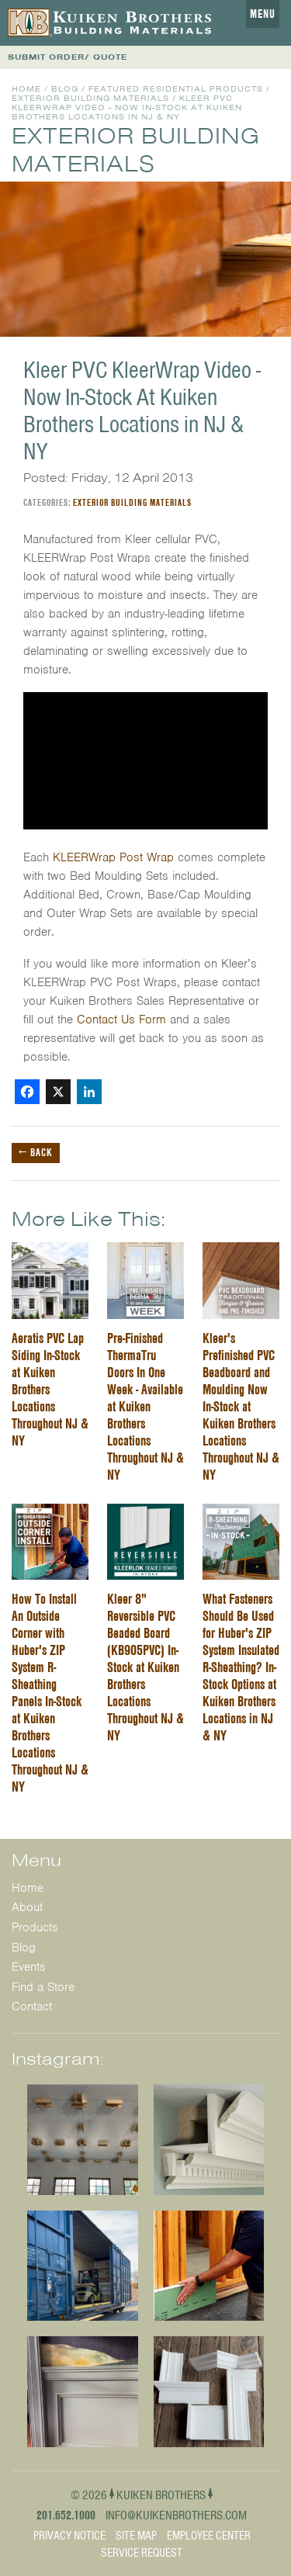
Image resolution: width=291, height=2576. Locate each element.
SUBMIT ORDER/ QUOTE (67, 57)
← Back (36, 1152)
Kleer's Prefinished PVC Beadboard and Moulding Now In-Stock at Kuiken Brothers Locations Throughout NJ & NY (241, 1406)
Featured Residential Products (175, 89)
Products (35, 1927)
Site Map (136, 2535)
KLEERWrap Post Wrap (113, 857)
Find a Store (43, 1987)
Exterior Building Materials (90, 98)
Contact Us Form (123, 1019)
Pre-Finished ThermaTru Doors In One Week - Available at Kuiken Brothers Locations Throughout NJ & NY (145, 1406)
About (27, 1907)
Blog (64, 89)
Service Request (141, 2552)
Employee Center (209, 2535)
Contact (32, 2006)
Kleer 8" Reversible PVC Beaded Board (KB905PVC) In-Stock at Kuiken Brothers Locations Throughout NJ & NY (145, 1667)
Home (26, 89)
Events (29, 1967)
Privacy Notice (69, 2535)
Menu (262, 14)
